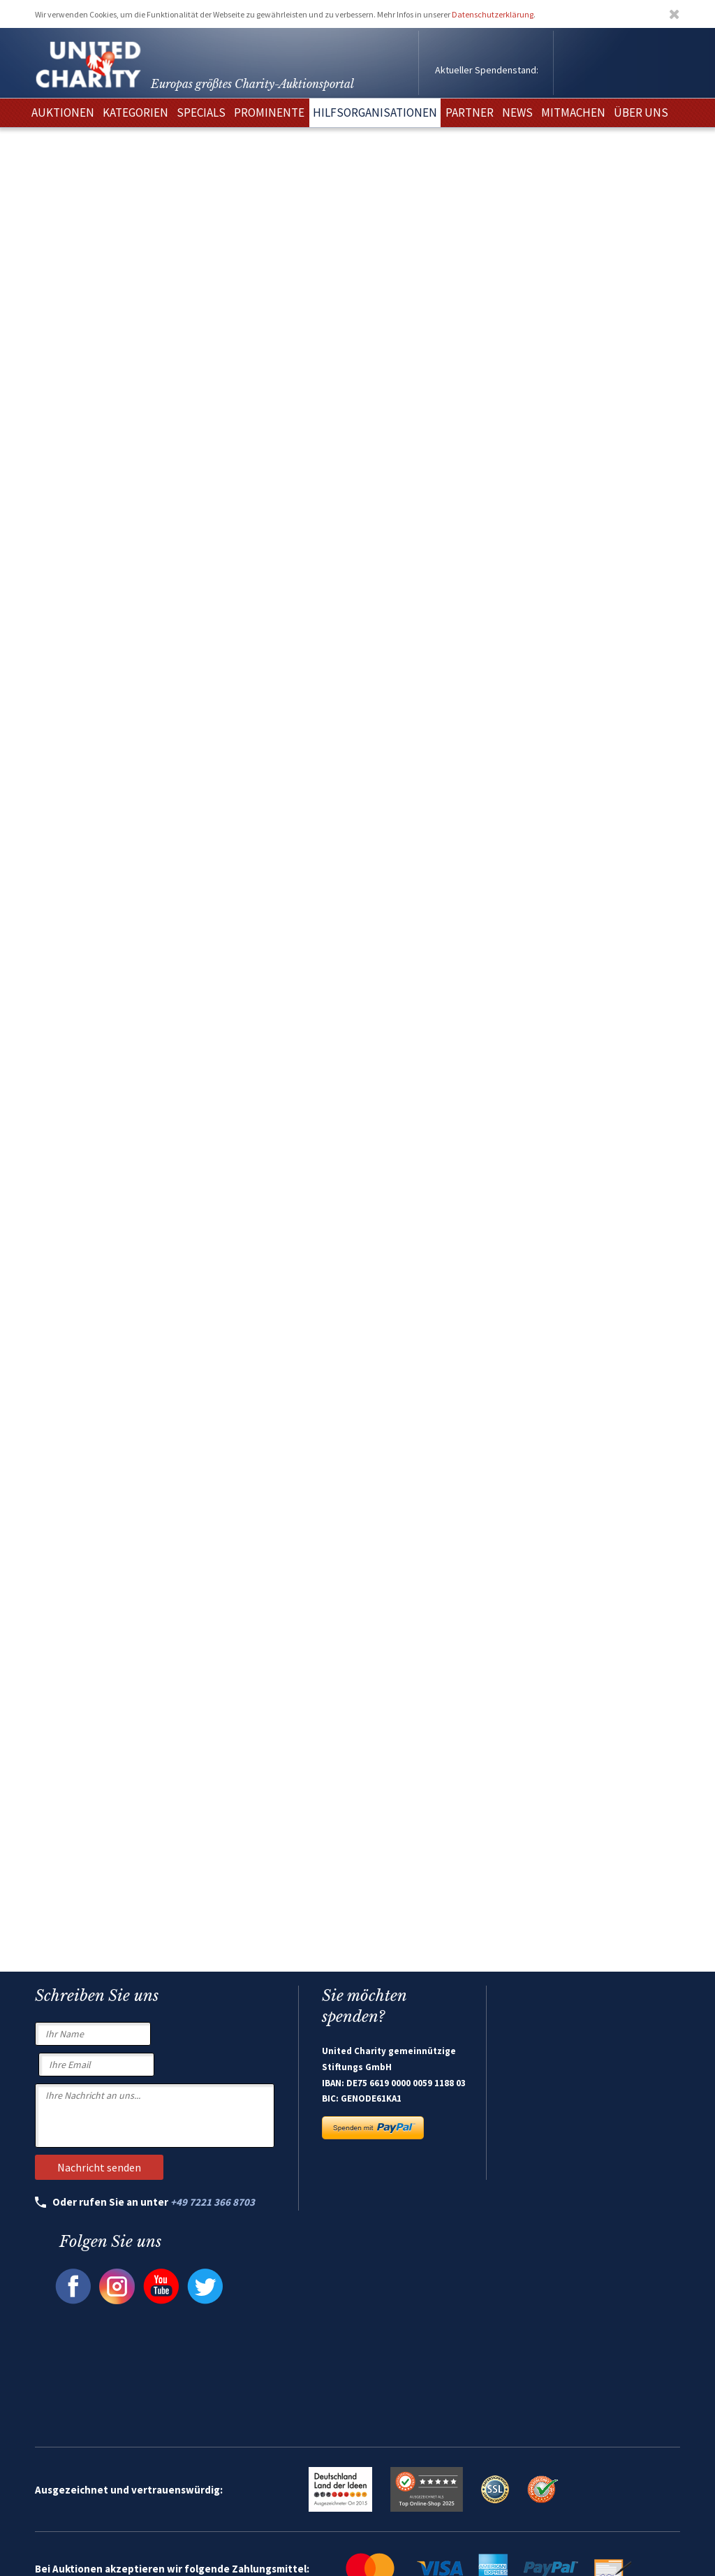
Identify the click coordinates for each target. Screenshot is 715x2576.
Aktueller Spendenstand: (486, 70)
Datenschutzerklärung (492, 14)
